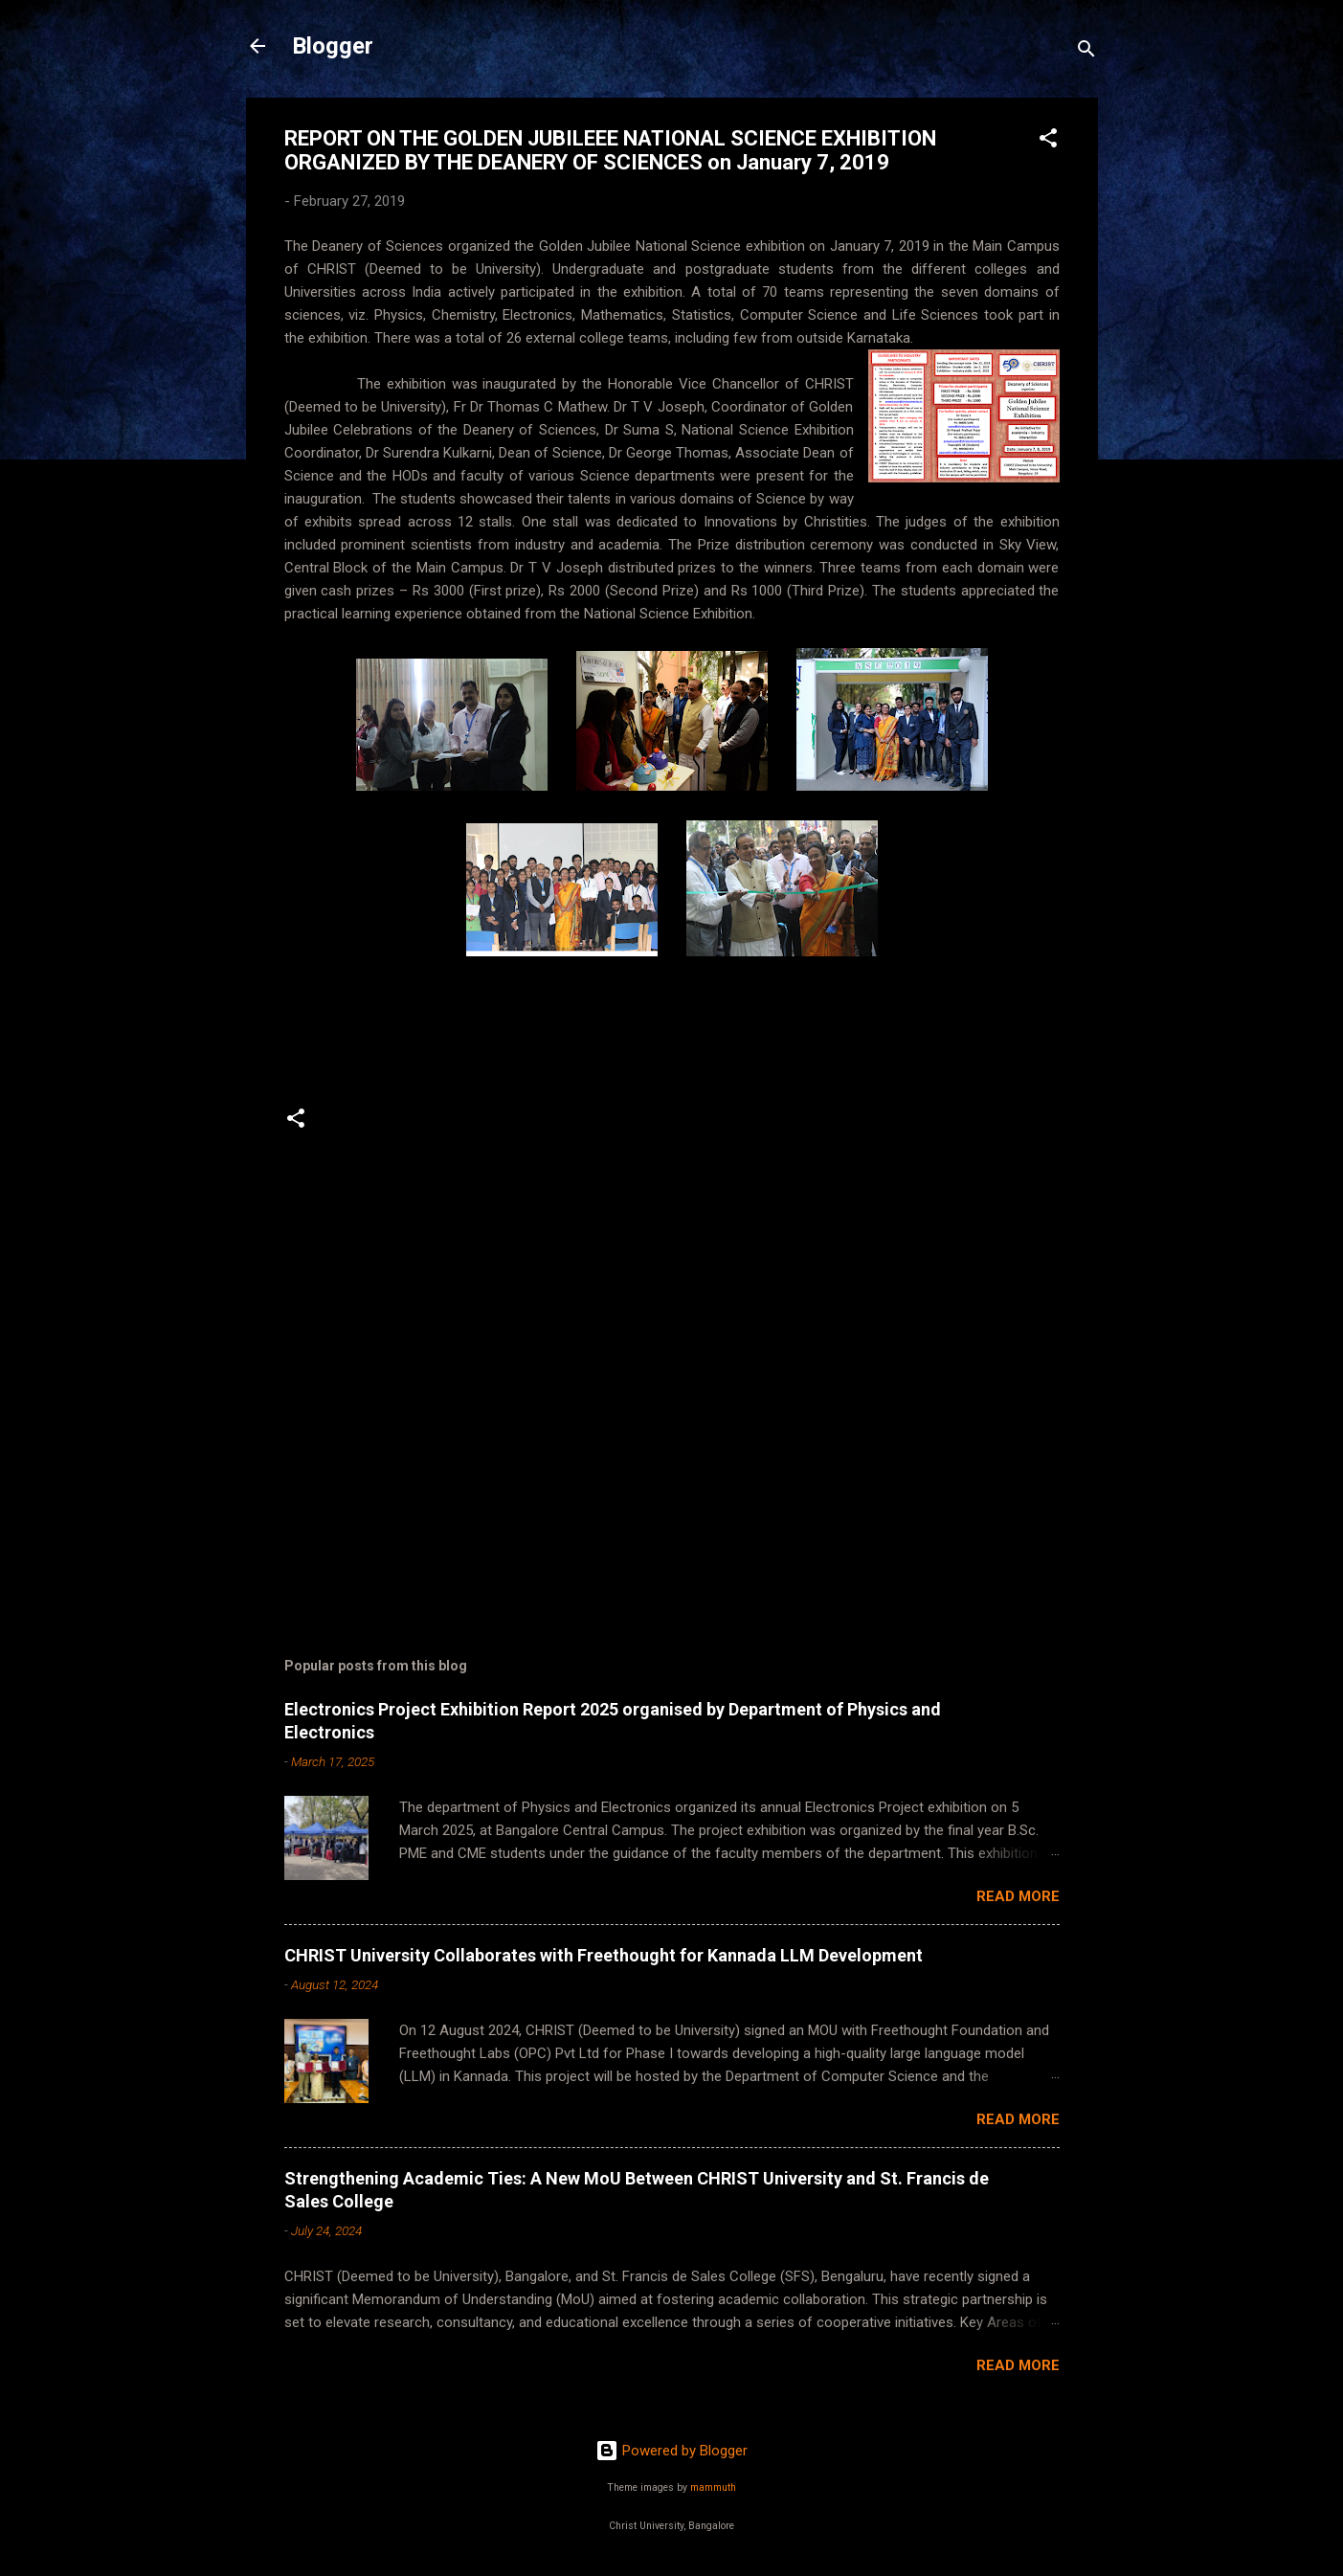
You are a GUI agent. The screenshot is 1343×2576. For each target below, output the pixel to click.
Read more (1018, 1896)
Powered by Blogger (671, 2450)
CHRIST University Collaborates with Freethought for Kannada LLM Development (603, 1955)
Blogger (332, 46)
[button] (1048, 141)
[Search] (1086, 52)
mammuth (713, 2487)
